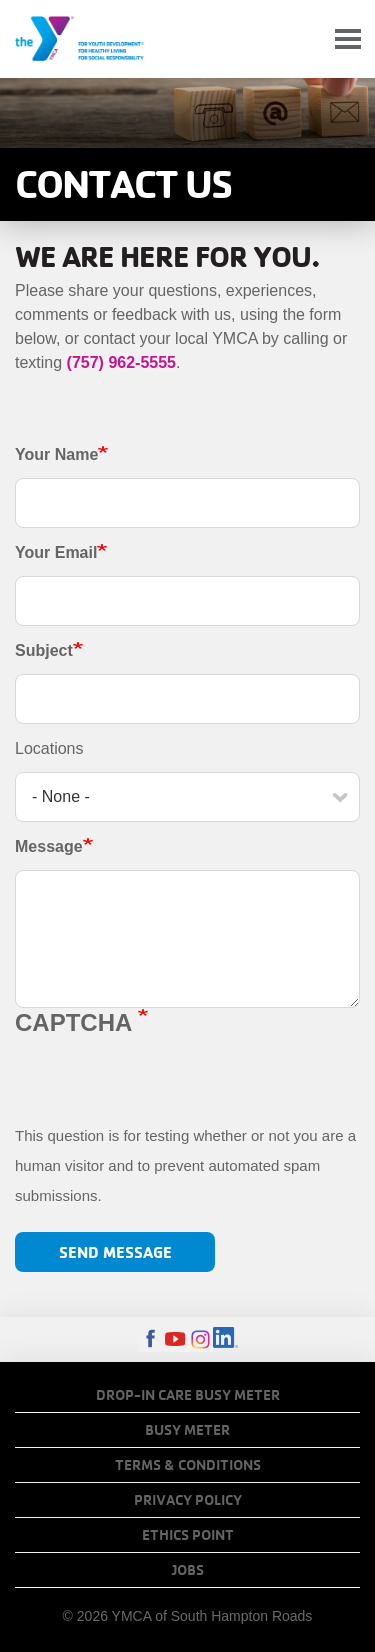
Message (49, 846)
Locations (49, 748)
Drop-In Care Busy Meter (188, 1395)
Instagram (200, 1339)
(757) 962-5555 (121, 362)
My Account (301, 39)
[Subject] (187, 699)
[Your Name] (187, 503)
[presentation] (167, 1082)
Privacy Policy (188, 1500)
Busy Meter (187, 1430)
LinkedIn (225, 1339)
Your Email (56, 552)
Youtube (175, 1339)
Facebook (150, 1339)
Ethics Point (188, 1535)
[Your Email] (187, 601)
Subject (44, 650)
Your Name (56, 454)
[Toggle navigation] (348, 39)
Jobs (188, 1570)
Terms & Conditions (188, 1465)
